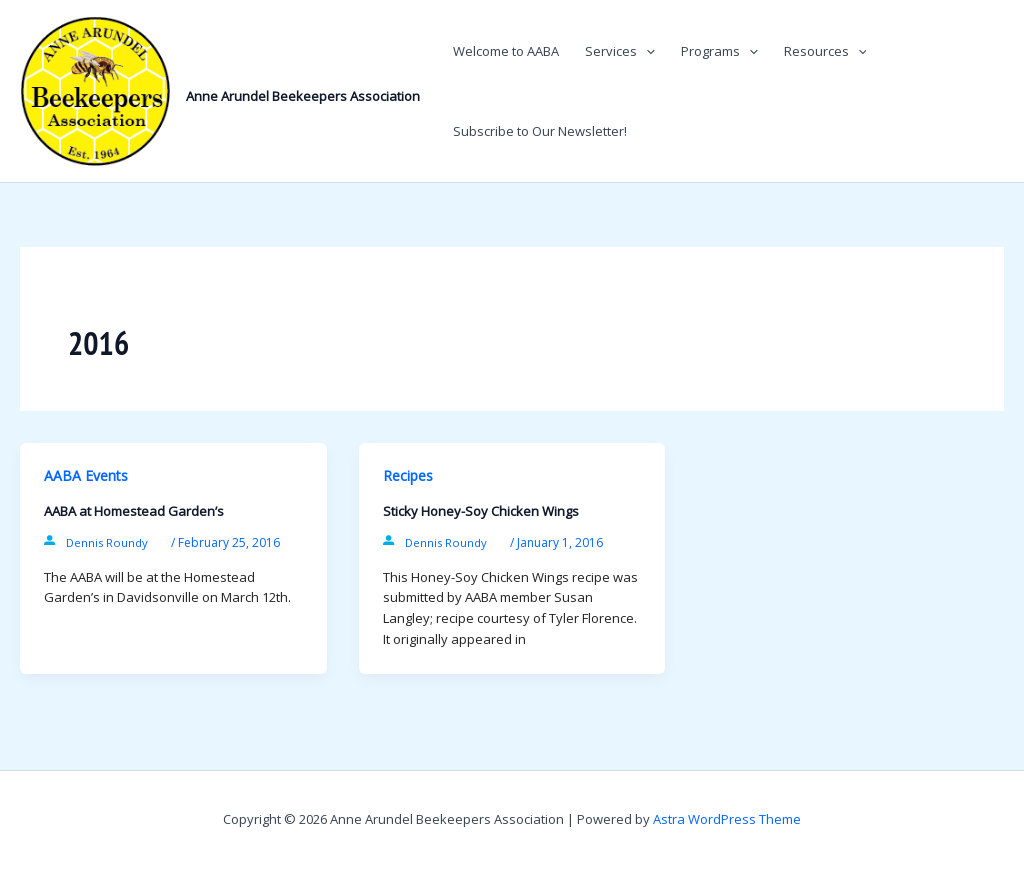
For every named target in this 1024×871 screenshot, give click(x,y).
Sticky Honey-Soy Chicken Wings (481, 511)
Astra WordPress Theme (727, 819)
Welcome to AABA (506, 51)
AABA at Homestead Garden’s (134, 511)
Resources (825, 51)
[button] (646, 51)
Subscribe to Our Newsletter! (540, 131)
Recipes (408, 475)
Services (620, 51)
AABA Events (86, 475)
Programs (719, 51)
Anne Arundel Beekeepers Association (303, 96)
